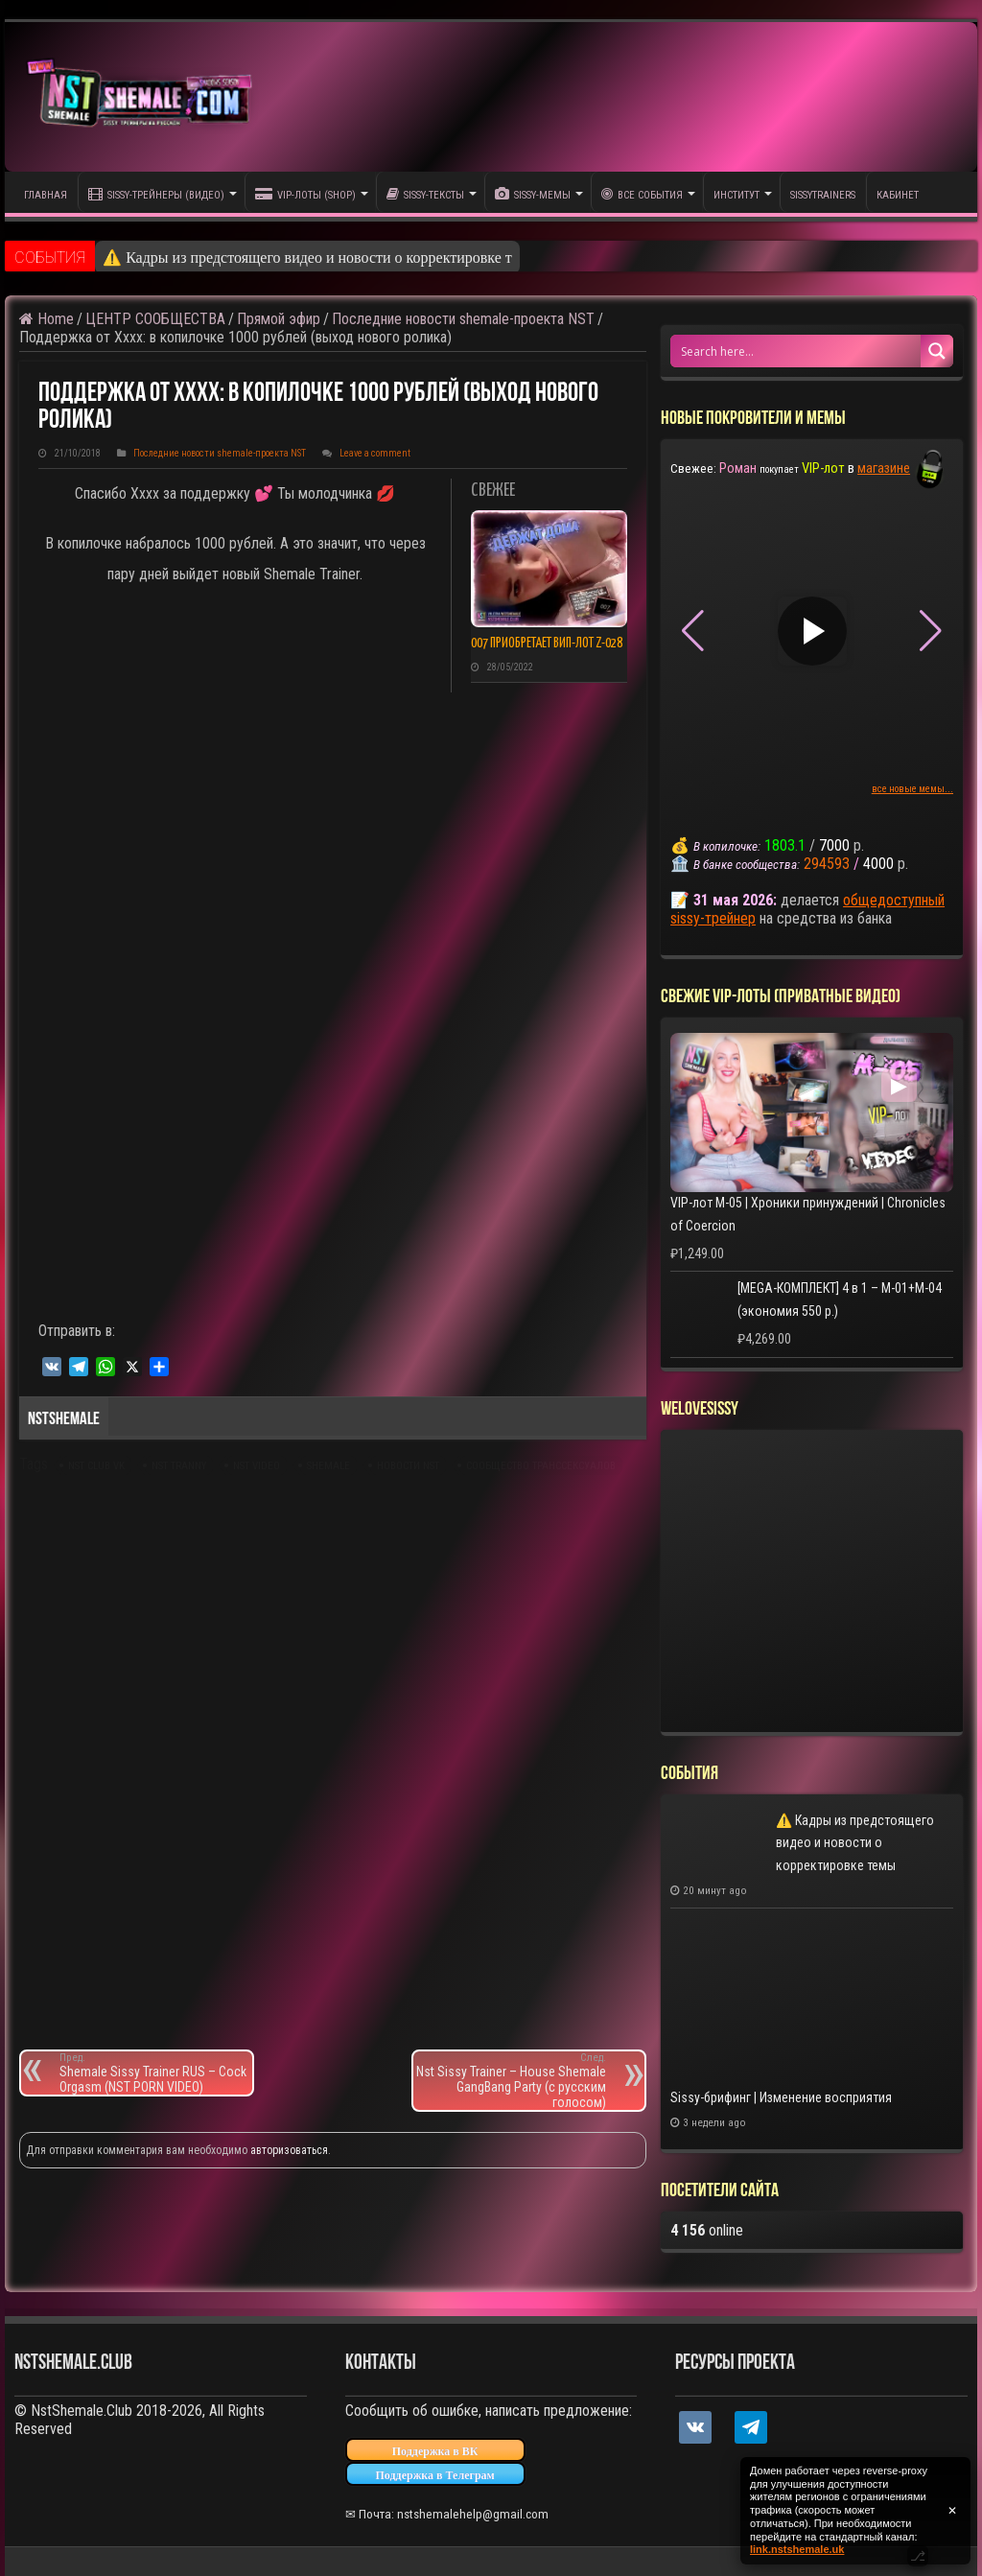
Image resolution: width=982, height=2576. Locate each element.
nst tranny (179, 1466)
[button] (931, 631)
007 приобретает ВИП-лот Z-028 (546, 643)
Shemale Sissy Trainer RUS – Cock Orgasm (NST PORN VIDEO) (155, 2073)
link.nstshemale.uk (797, 2549)
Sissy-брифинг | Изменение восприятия (781, 2097)
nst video (256, 1466)
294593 (827, 864)
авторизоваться (289, 2150)
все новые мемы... (912, 789)
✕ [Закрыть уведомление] (952, 2511)
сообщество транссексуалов (541, 1466)
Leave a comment (374, 453)
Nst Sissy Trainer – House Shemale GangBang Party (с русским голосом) (509, 2080)
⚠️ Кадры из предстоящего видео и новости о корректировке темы (855, 1843)
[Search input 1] (796, 351)
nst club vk (96, 1466)
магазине (883, 468)
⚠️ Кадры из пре (158, 257)
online (706, 2230)
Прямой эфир (278, 319)
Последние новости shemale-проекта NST (463, 319)
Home (46, 319)
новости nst (408, 1466)
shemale (328, 1466)
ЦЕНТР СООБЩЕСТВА (155, 319)
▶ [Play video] (812, 631)
